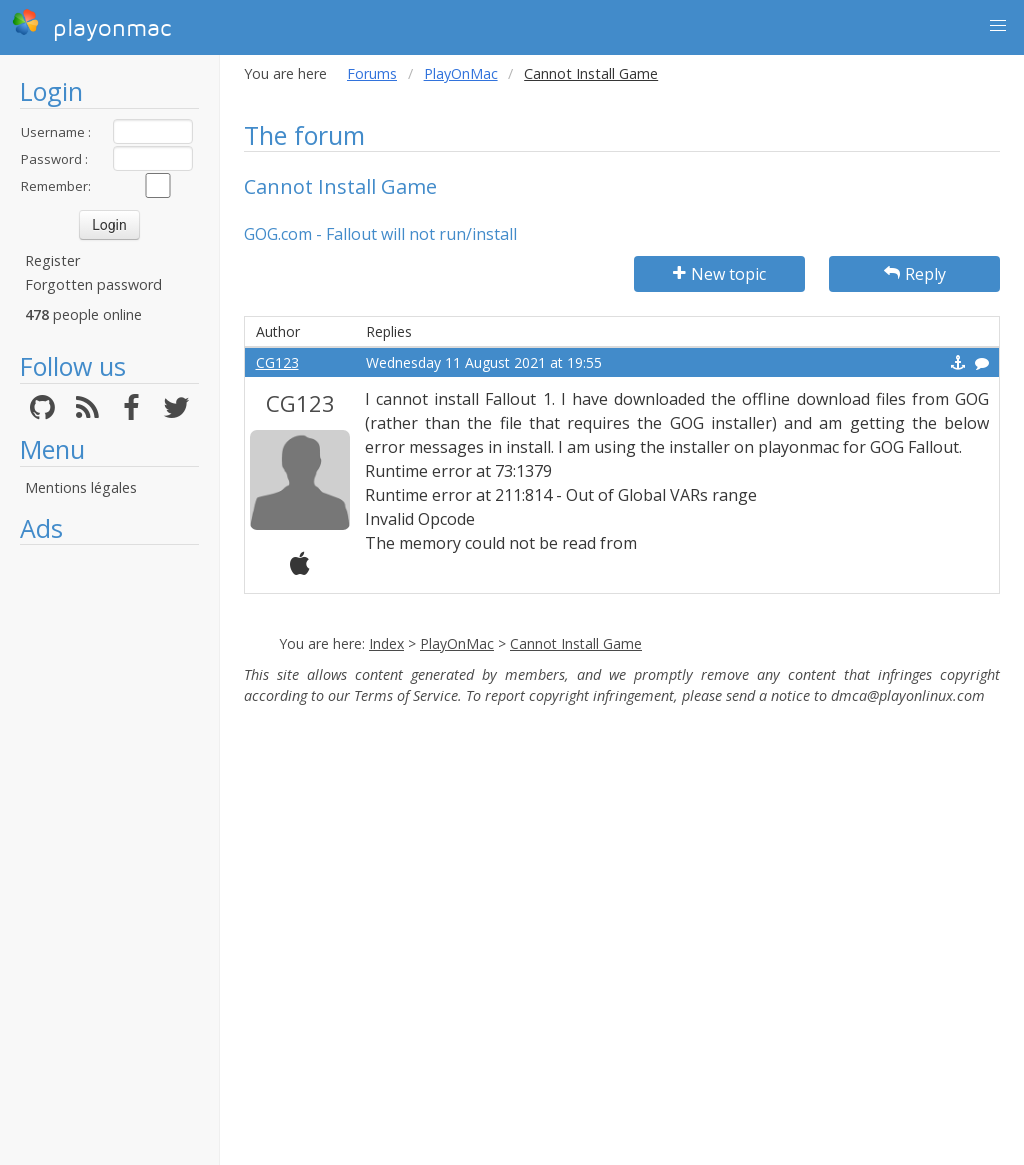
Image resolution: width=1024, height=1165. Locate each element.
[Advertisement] (109, 855)
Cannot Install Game (576, 643)
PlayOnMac (461, 73)
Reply (915, 274)
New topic (719, 274)
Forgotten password (93, 284)
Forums (372, 73)
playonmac (91, 25)
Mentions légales (81, 487)
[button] (998, 26)
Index (386, 643)
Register (52, 260)
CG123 (277, 362)
